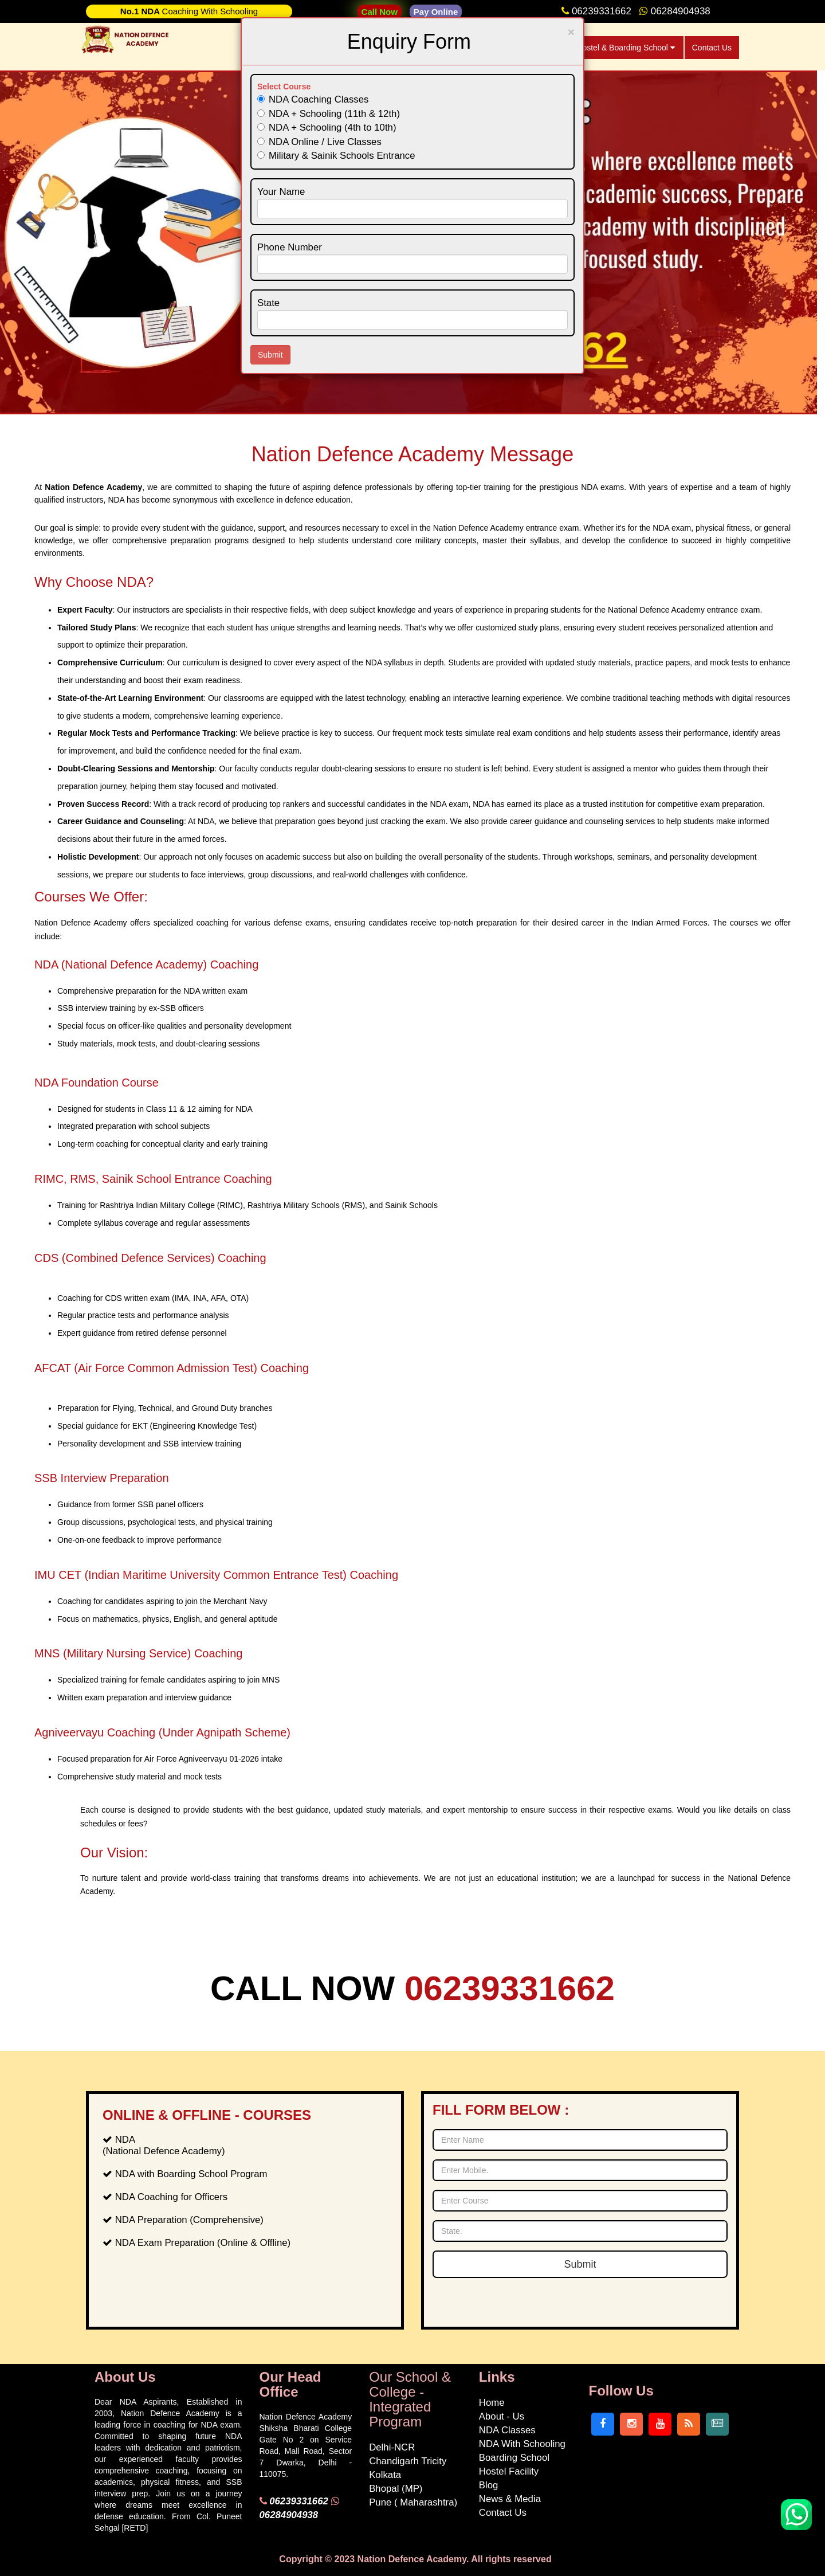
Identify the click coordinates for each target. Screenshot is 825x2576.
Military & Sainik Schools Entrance (336, 155)
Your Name (281, 191)
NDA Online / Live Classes (319, 141)
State (268, 302)
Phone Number (289, 247)
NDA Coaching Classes (312, 99)
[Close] (571, 32)
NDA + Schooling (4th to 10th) (326, 127)
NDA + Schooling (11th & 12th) (328, 113)
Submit (270, 354)
